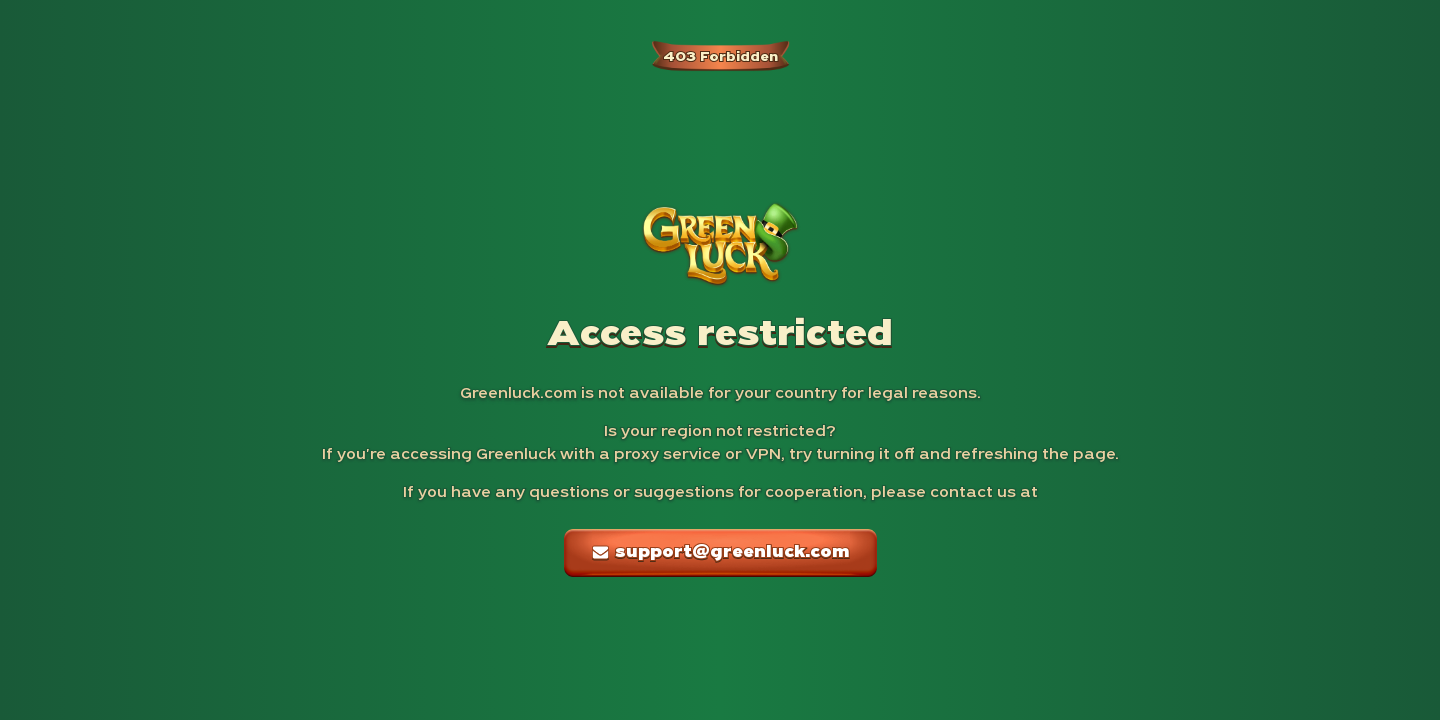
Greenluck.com (518, 394)
